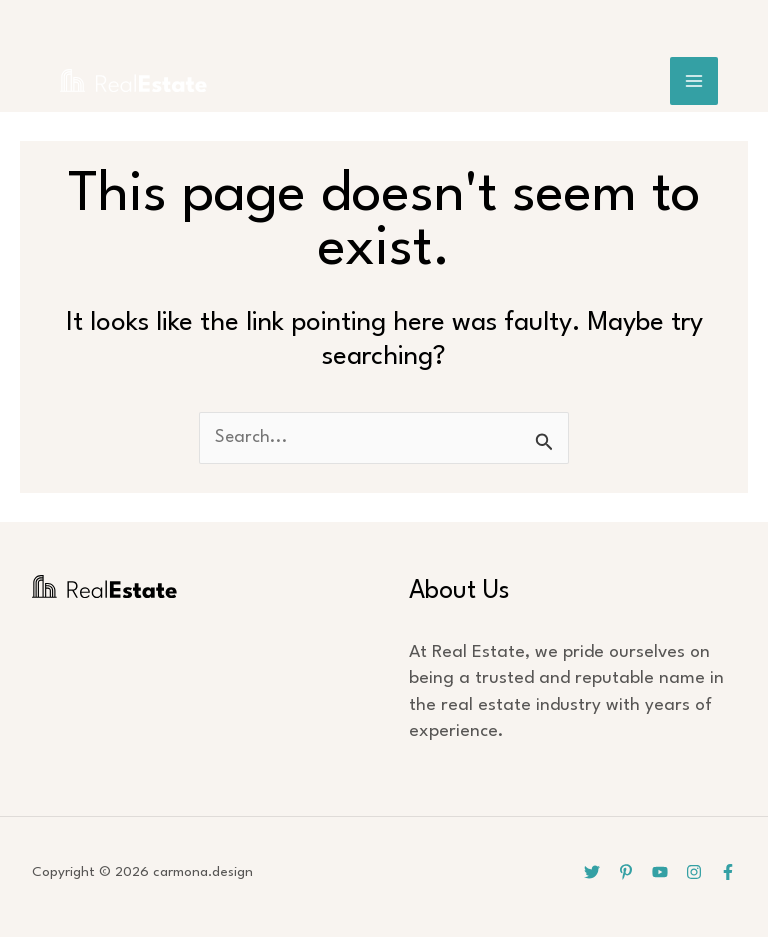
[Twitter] (592, 872)
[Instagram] (694, 872)
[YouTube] (660, 872)
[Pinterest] (626, 872)
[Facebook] (728, 872)
